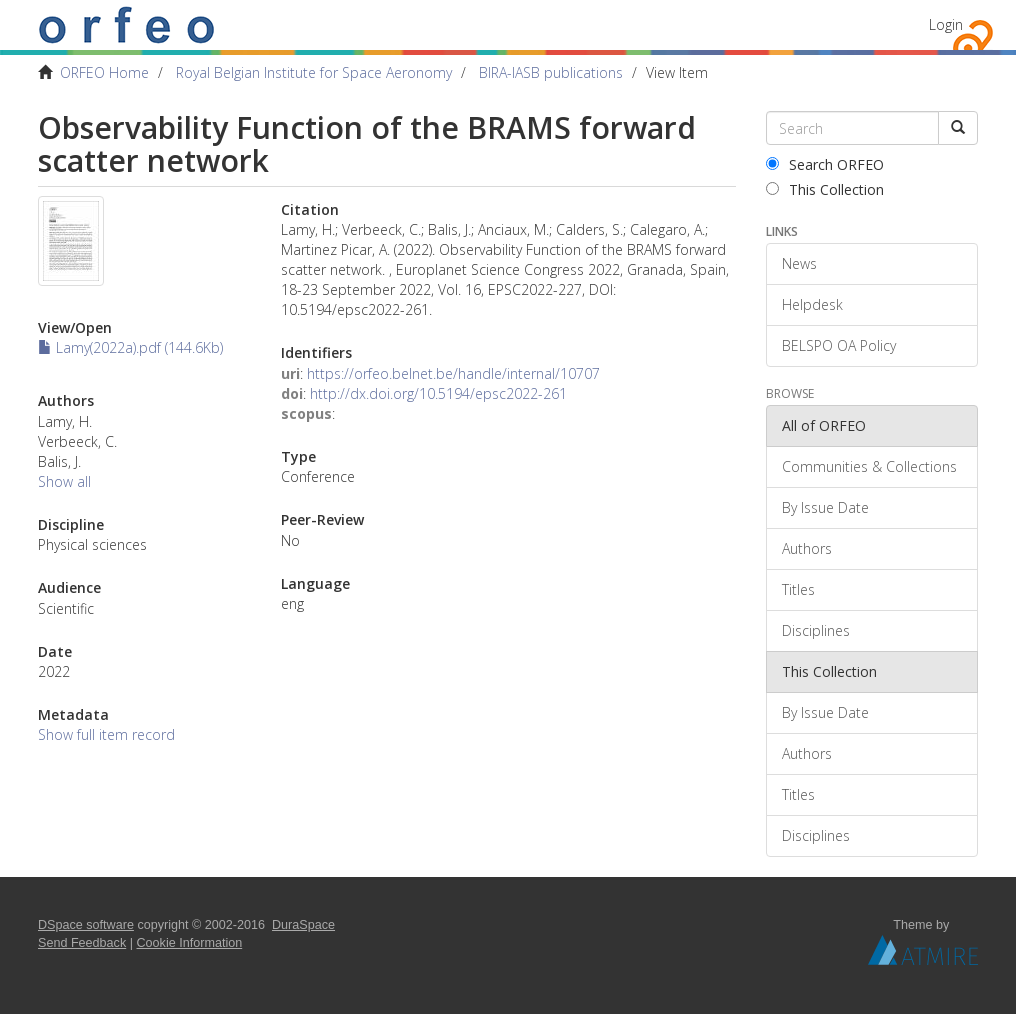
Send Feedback (82, 943)
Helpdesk (812, 304)
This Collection (825, 189)
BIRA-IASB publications (551, 72)
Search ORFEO (825, 164)
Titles (798, 589)
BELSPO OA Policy (839, 345)
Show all (64, 481)
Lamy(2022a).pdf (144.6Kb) (130, 347)
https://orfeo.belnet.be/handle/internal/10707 (453, 373)
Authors (807, 548)
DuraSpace (303, 925)
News (799, 263)
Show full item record (106, 734)
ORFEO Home (104, 72)
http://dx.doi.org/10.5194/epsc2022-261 (438, 393)
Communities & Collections (869, 466)
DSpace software (86, 925)
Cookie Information (190, 943)
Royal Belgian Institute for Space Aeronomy (314, 72)
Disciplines (816, 630)
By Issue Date (825, 507)
